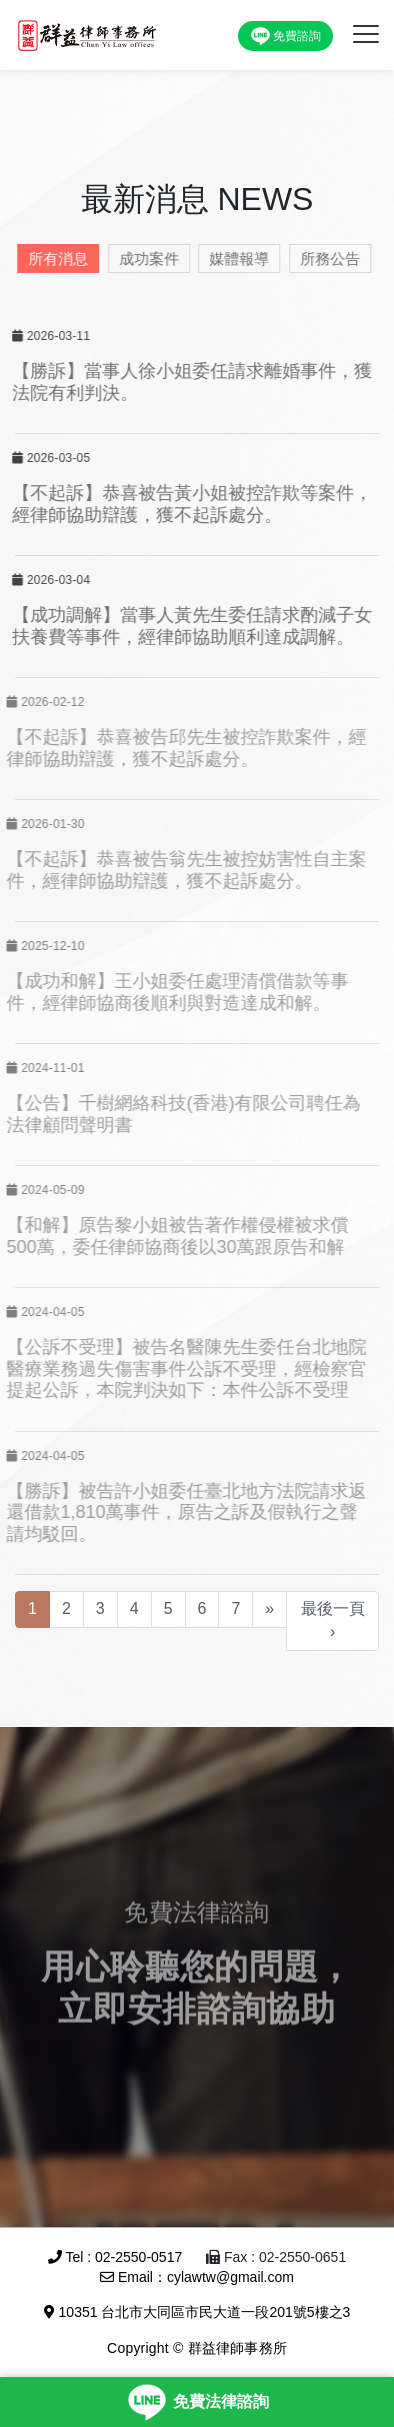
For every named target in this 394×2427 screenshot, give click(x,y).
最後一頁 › (333, 1620)
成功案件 (145, 258)
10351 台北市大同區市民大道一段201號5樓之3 (197, 2312)
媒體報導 (235, 258)
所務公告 (326, 258)
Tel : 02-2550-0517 (115, 2257)
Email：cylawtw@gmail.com (197, 2277)
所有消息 (54, 258)
